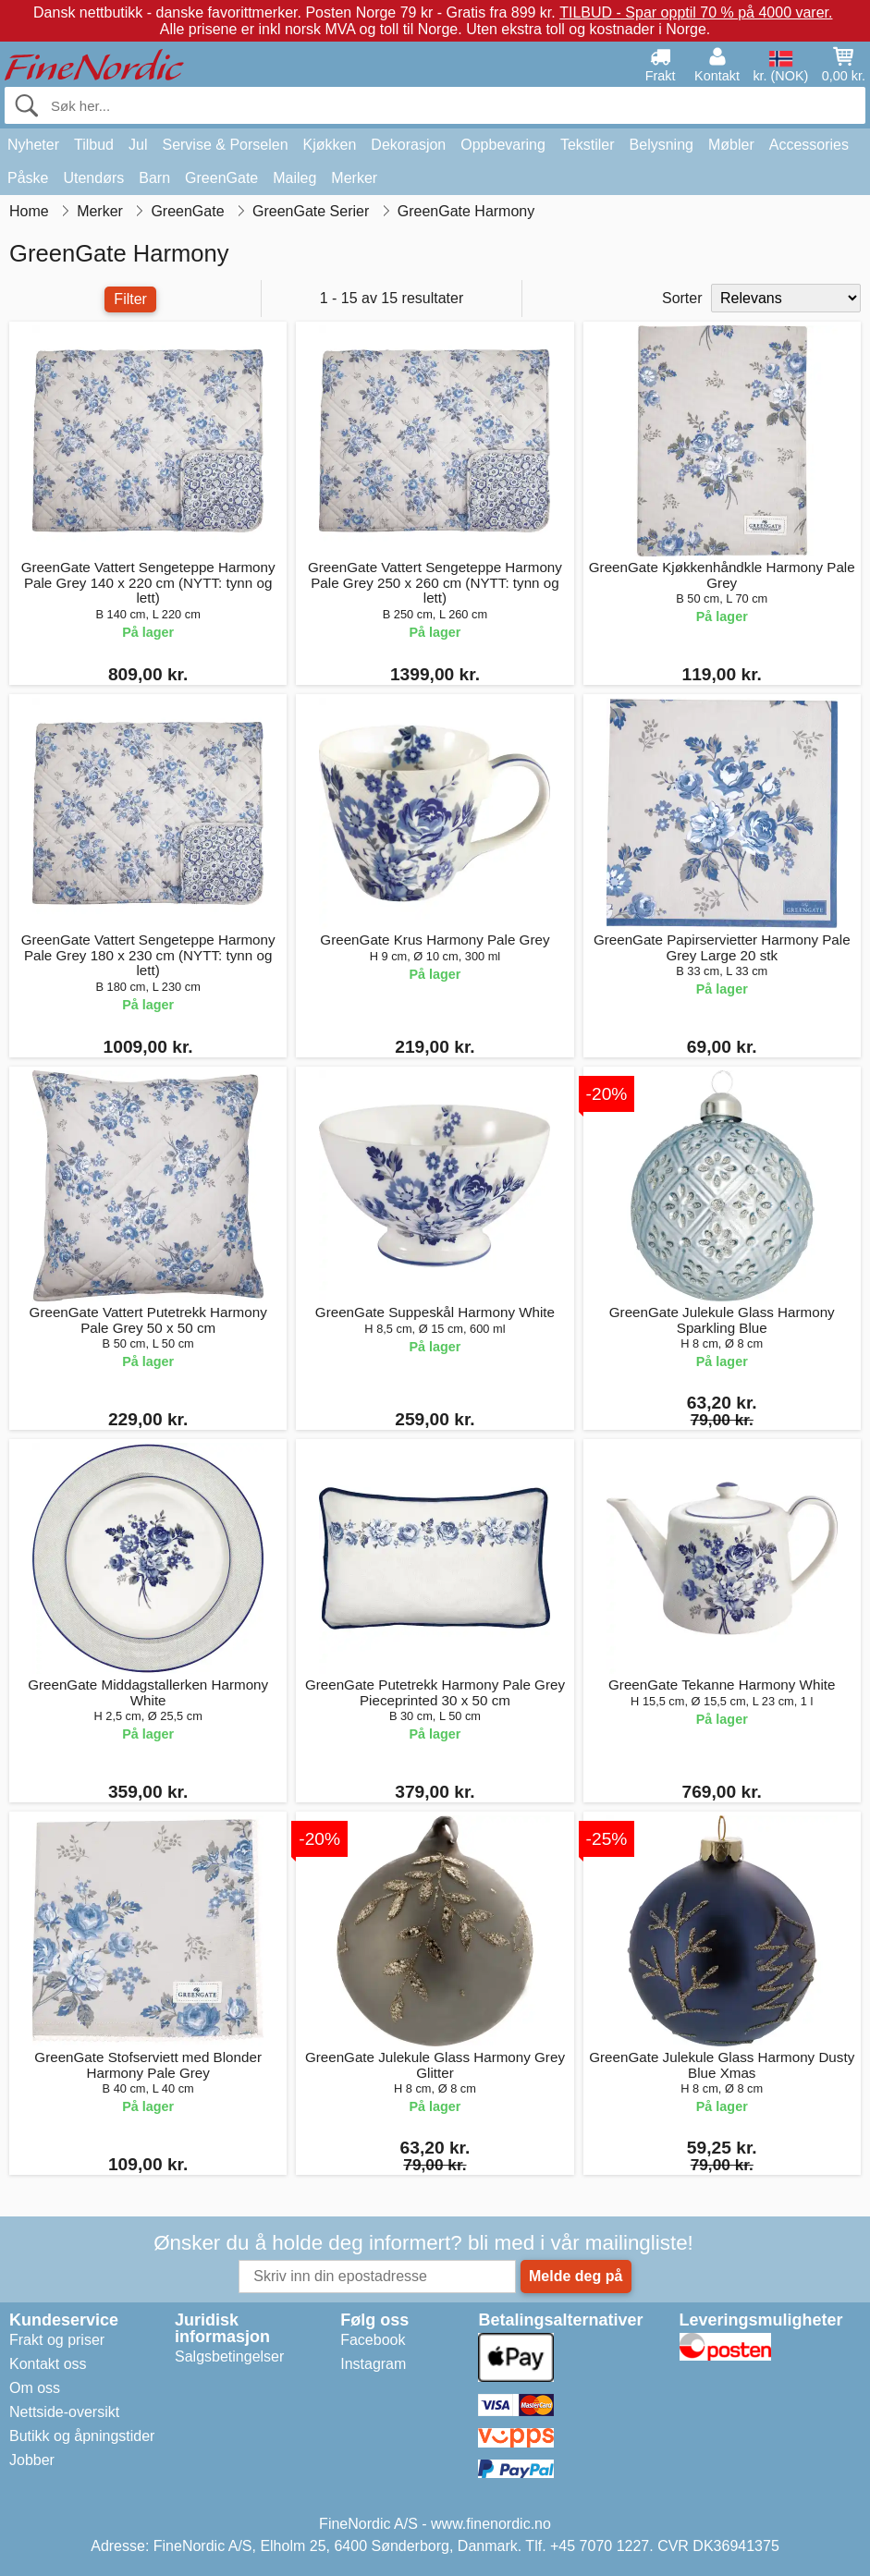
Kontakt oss (48, 2364)
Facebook (372, 2340)
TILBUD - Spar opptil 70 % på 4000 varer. (695, 12)
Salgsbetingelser (229, 2356)
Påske (27, 178)
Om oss (34, 2388)
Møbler (731, 145)
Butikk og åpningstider (81, 2436)
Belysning (661, 145)
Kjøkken (330, 145)
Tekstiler (587, 145)
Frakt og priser (56, 2340)
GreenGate (221, 178)
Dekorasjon (408, 145)
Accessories (809, 145)
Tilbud (94, 145)
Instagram (373, 2364)
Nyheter (33, 145)
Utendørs (93, 178)
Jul (138, 145)
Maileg (294, 178)
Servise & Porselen (225, 145)
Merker (354, 178)
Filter (130, 299)
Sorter (682, 298)
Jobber (32, 2460)
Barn (154, 178)
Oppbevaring (502, 145)
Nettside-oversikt (64, 2412)
